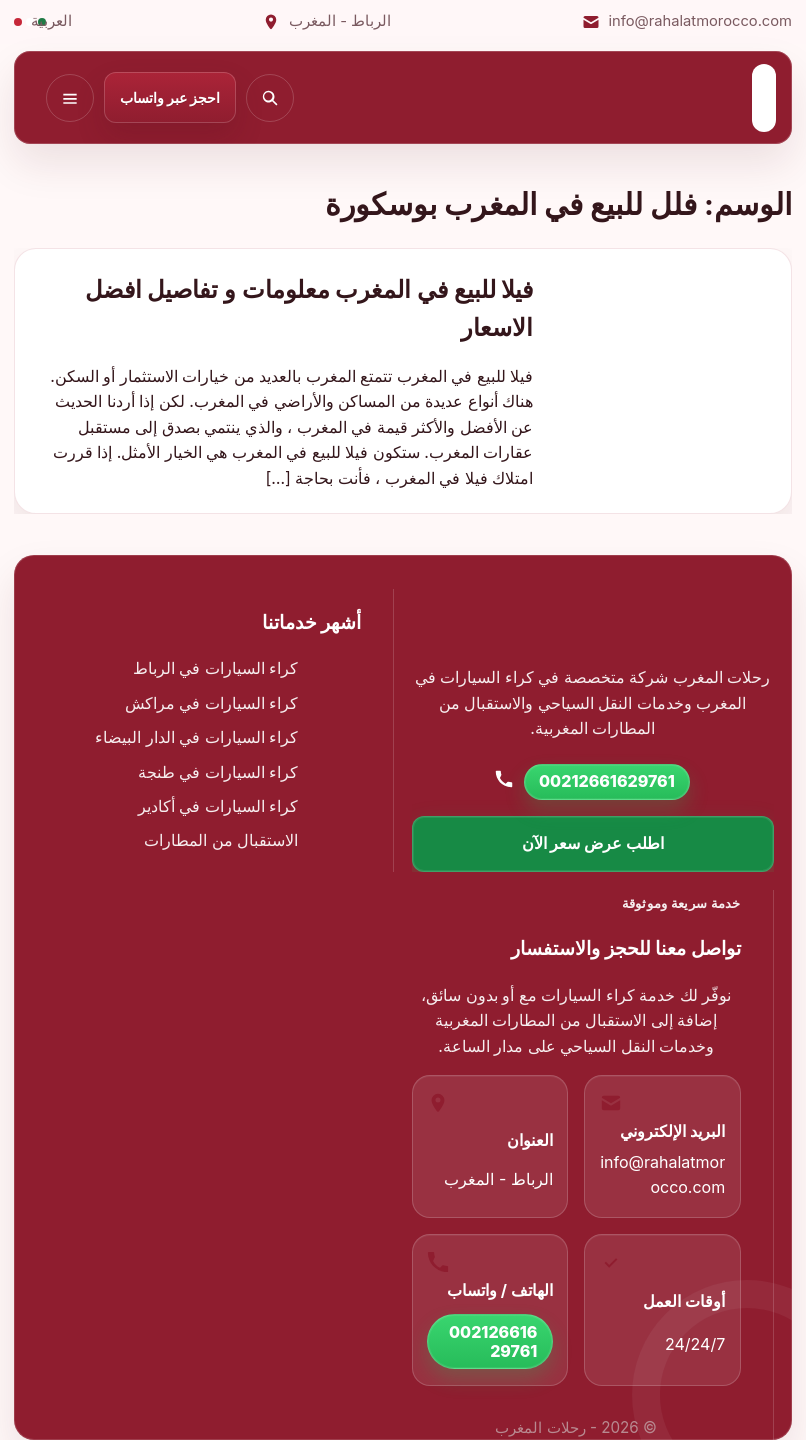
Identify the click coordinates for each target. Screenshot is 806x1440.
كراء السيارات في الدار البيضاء (196, 737)
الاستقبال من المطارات (221, 840)
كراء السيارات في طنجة (218, 772)
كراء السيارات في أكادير (218, 806)
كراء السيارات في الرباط (216, 668)
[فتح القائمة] (70, 98)
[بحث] (270, 98)
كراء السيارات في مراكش (212, 703)
